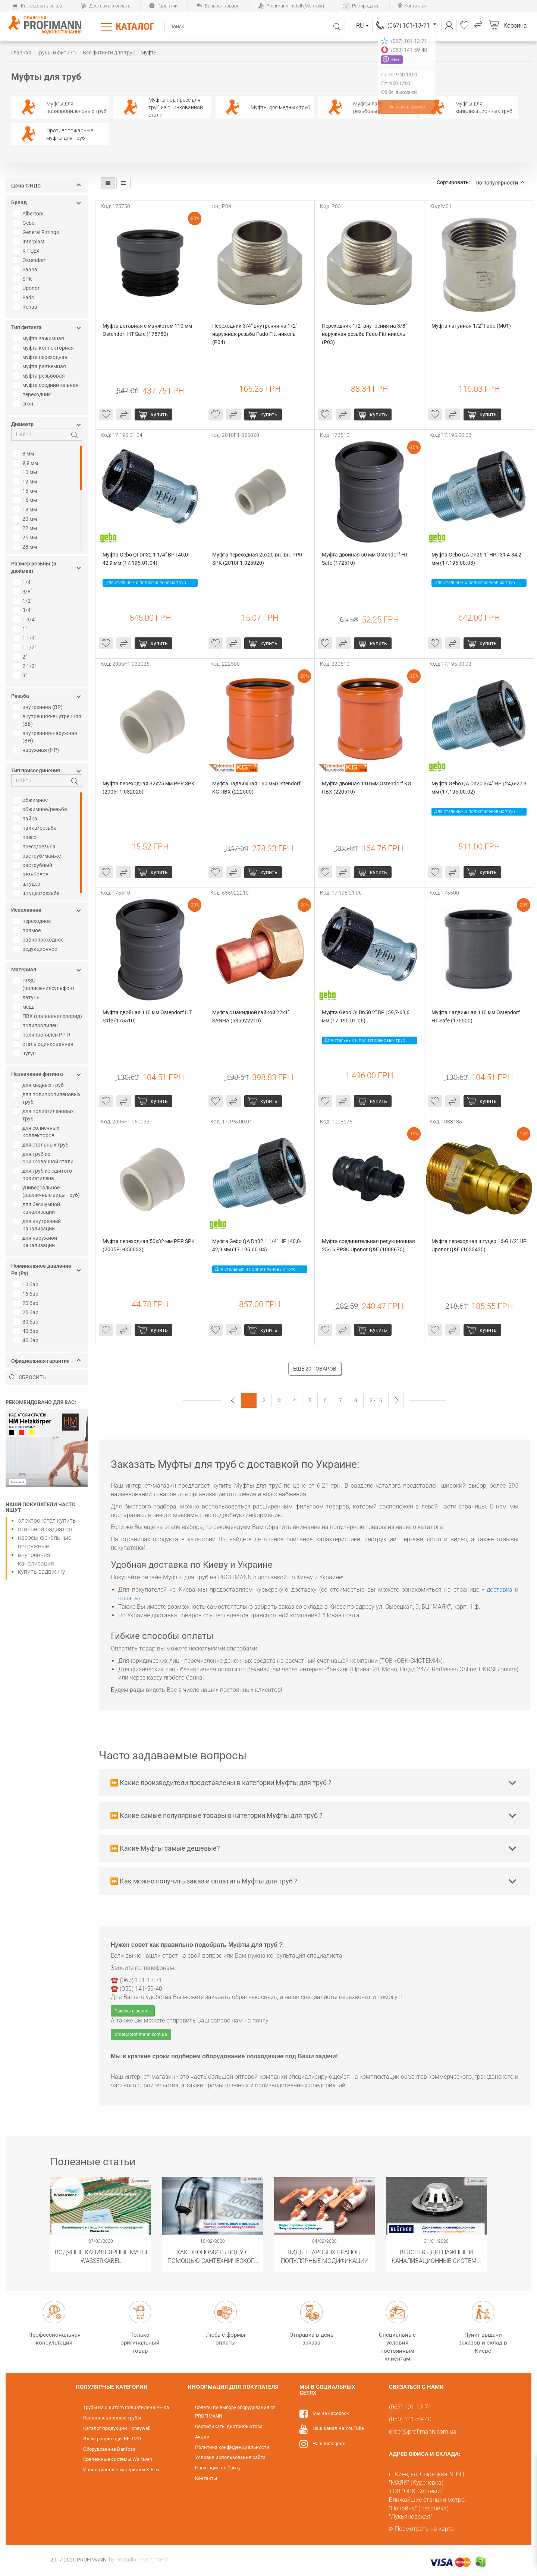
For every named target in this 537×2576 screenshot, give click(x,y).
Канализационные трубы (112, 2418)
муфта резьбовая (40, 376)
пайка (26, 819)
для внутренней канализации (38, 1225)
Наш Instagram (329, 2443)
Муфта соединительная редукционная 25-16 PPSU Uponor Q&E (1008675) (369, 1245)
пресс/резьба (35, 846)
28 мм (26, 547)
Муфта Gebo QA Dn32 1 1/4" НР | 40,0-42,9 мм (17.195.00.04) (256, 1245)
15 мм (26, 491)
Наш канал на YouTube (338, 2428)
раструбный (33, 865)
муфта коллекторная (44, 348)
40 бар (26, 1331)
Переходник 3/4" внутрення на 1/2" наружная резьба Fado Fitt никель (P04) (255, 334)
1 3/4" (25, 619)
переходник (33, 394)
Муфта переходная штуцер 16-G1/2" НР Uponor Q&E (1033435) (479, 1245)
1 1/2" (25, 647)
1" (21, 629)
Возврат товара (217, 6)
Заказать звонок (133, 2011)
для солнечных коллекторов (37, 1131)
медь (25, 1007)
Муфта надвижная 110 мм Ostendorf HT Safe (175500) (476, 1016)
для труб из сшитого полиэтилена (43, 1174)
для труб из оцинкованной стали (44, 1157)
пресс (25, 837)
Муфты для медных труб (265, 107)
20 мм (26, 519)
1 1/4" (25, 638)
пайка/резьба (36, 828)
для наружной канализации (36, 1241)
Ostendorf (30, 260)
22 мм (26, 528)
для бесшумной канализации (37, 1208)
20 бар (26, 1303)
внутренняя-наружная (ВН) (46, 737)
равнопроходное (39, 940)
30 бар (26, 1322)
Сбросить (27, 1377)
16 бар (26, 1294)
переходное (33, 921)
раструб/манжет (39, 856)
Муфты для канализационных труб (468, 107)
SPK (23, 279)
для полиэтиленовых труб (44, 1115)
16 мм (26, 500)
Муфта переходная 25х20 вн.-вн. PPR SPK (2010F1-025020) (258, 559)
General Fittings (37, 232)
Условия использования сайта (230, 2457)
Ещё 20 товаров (314, 1369)
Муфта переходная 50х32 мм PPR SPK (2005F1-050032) (149, 1245)
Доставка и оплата (106, 6)
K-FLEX (27, 251)
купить (159, 414)
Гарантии (163, 6)
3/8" (23, 592)
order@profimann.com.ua (141, 2034)
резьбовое (31, 874)
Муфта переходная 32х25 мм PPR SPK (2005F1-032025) (149, 788)
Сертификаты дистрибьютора (229, 2426)
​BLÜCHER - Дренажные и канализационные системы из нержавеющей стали (436, 2256)
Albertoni (29, 214)
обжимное (31, 800)
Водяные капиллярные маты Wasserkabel (101, 2256)
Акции (202, 2437)
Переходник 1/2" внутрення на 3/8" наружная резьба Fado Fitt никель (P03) (365, 334)
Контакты (412, 6)
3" (21, 675)
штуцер (27, 884)
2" (21, 657)
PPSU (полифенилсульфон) (44, 984)
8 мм (24, 454)
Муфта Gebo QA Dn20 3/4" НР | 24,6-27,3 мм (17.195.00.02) (479, 788)
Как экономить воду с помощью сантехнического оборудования (212, 2256)
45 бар (26, 1340)
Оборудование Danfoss (109, 2449)
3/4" (23, 610)
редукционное (36, 949)
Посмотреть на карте (424, 2528)
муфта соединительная (47, 385)
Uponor (27, 288)
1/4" (23, 582)
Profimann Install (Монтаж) (291, 6)
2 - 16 (376, 1400)
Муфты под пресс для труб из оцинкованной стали (160, 107)
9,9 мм (26, 463)
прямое (28, 930)
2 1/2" (25, 666)
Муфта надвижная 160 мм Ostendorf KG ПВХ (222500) (257, 788)
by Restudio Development (138, 2560)
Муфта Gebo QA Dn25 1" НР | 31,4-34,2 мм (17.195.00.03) (476, 559)
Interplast (30, 242)
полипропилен (36, 1025)
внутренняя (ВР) (39, 707)
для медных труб (39, 1085)
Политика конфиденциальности (232, 2447)
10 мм (26, 472)
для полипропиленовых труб (48, 1098)
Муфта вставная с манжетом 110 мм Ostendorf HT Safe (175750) (148, 330)
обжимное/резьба (41, 809)
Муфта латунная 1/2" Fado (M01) (471, 326)
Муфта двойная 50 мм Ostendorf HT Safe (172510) (365, 559)
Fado (24, 297)
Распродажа (361, 6)
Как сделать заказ (36, 6)
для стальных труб (42, 1145)
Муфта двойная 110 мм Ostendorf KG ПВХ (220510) (367, 788)
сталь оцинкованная (44, 1044)
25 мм (26, 537)
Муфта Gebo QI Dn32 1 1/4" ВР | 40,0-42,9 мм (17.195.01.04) (146, 559)
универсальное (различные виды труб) (47, 1191)
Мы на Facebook (331, 2413)
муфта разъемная (40, 366)
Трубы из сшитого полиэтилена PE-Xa (126, 2407)
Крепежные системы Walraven (117, 2459)
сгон (24, 404)
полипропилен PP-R (42, 1035)
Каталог (135, 26)
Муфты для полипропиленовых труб (61, 107)
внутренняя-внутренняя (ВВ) (48, 720)
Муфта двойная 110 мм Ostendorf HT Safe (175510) (148, 1016)
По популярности (500, 183)
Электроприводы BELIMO (112, 2438)
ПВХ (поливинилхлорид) (48, 1016)
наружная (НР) (37, 750)
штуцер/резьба (37, 893)
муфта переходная (41, 357)
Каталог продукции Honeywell (116, 2428)
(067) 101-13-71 (411, 25)
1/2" (23, 601)
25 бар (26, 1312)
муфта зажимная (39, 338)
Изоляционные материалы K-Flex (121, 2469)
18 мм (26, 510)
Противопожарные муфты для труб (54, 134)
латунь (27, 997)
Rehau (26, 307)
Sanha (26, 269)
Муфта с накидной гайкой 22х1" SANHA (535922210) (251, 1016)
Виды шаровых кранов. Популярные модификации (324, 2256)
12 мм (26, 482)
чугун (25, 1053)
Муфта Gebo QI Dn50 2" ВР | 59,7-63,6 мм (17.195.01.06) (366, 1016)
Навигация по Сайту (218, 2468)
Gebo (25, 223)
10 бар (26, 1284)
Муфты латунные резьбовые (358, 107)
